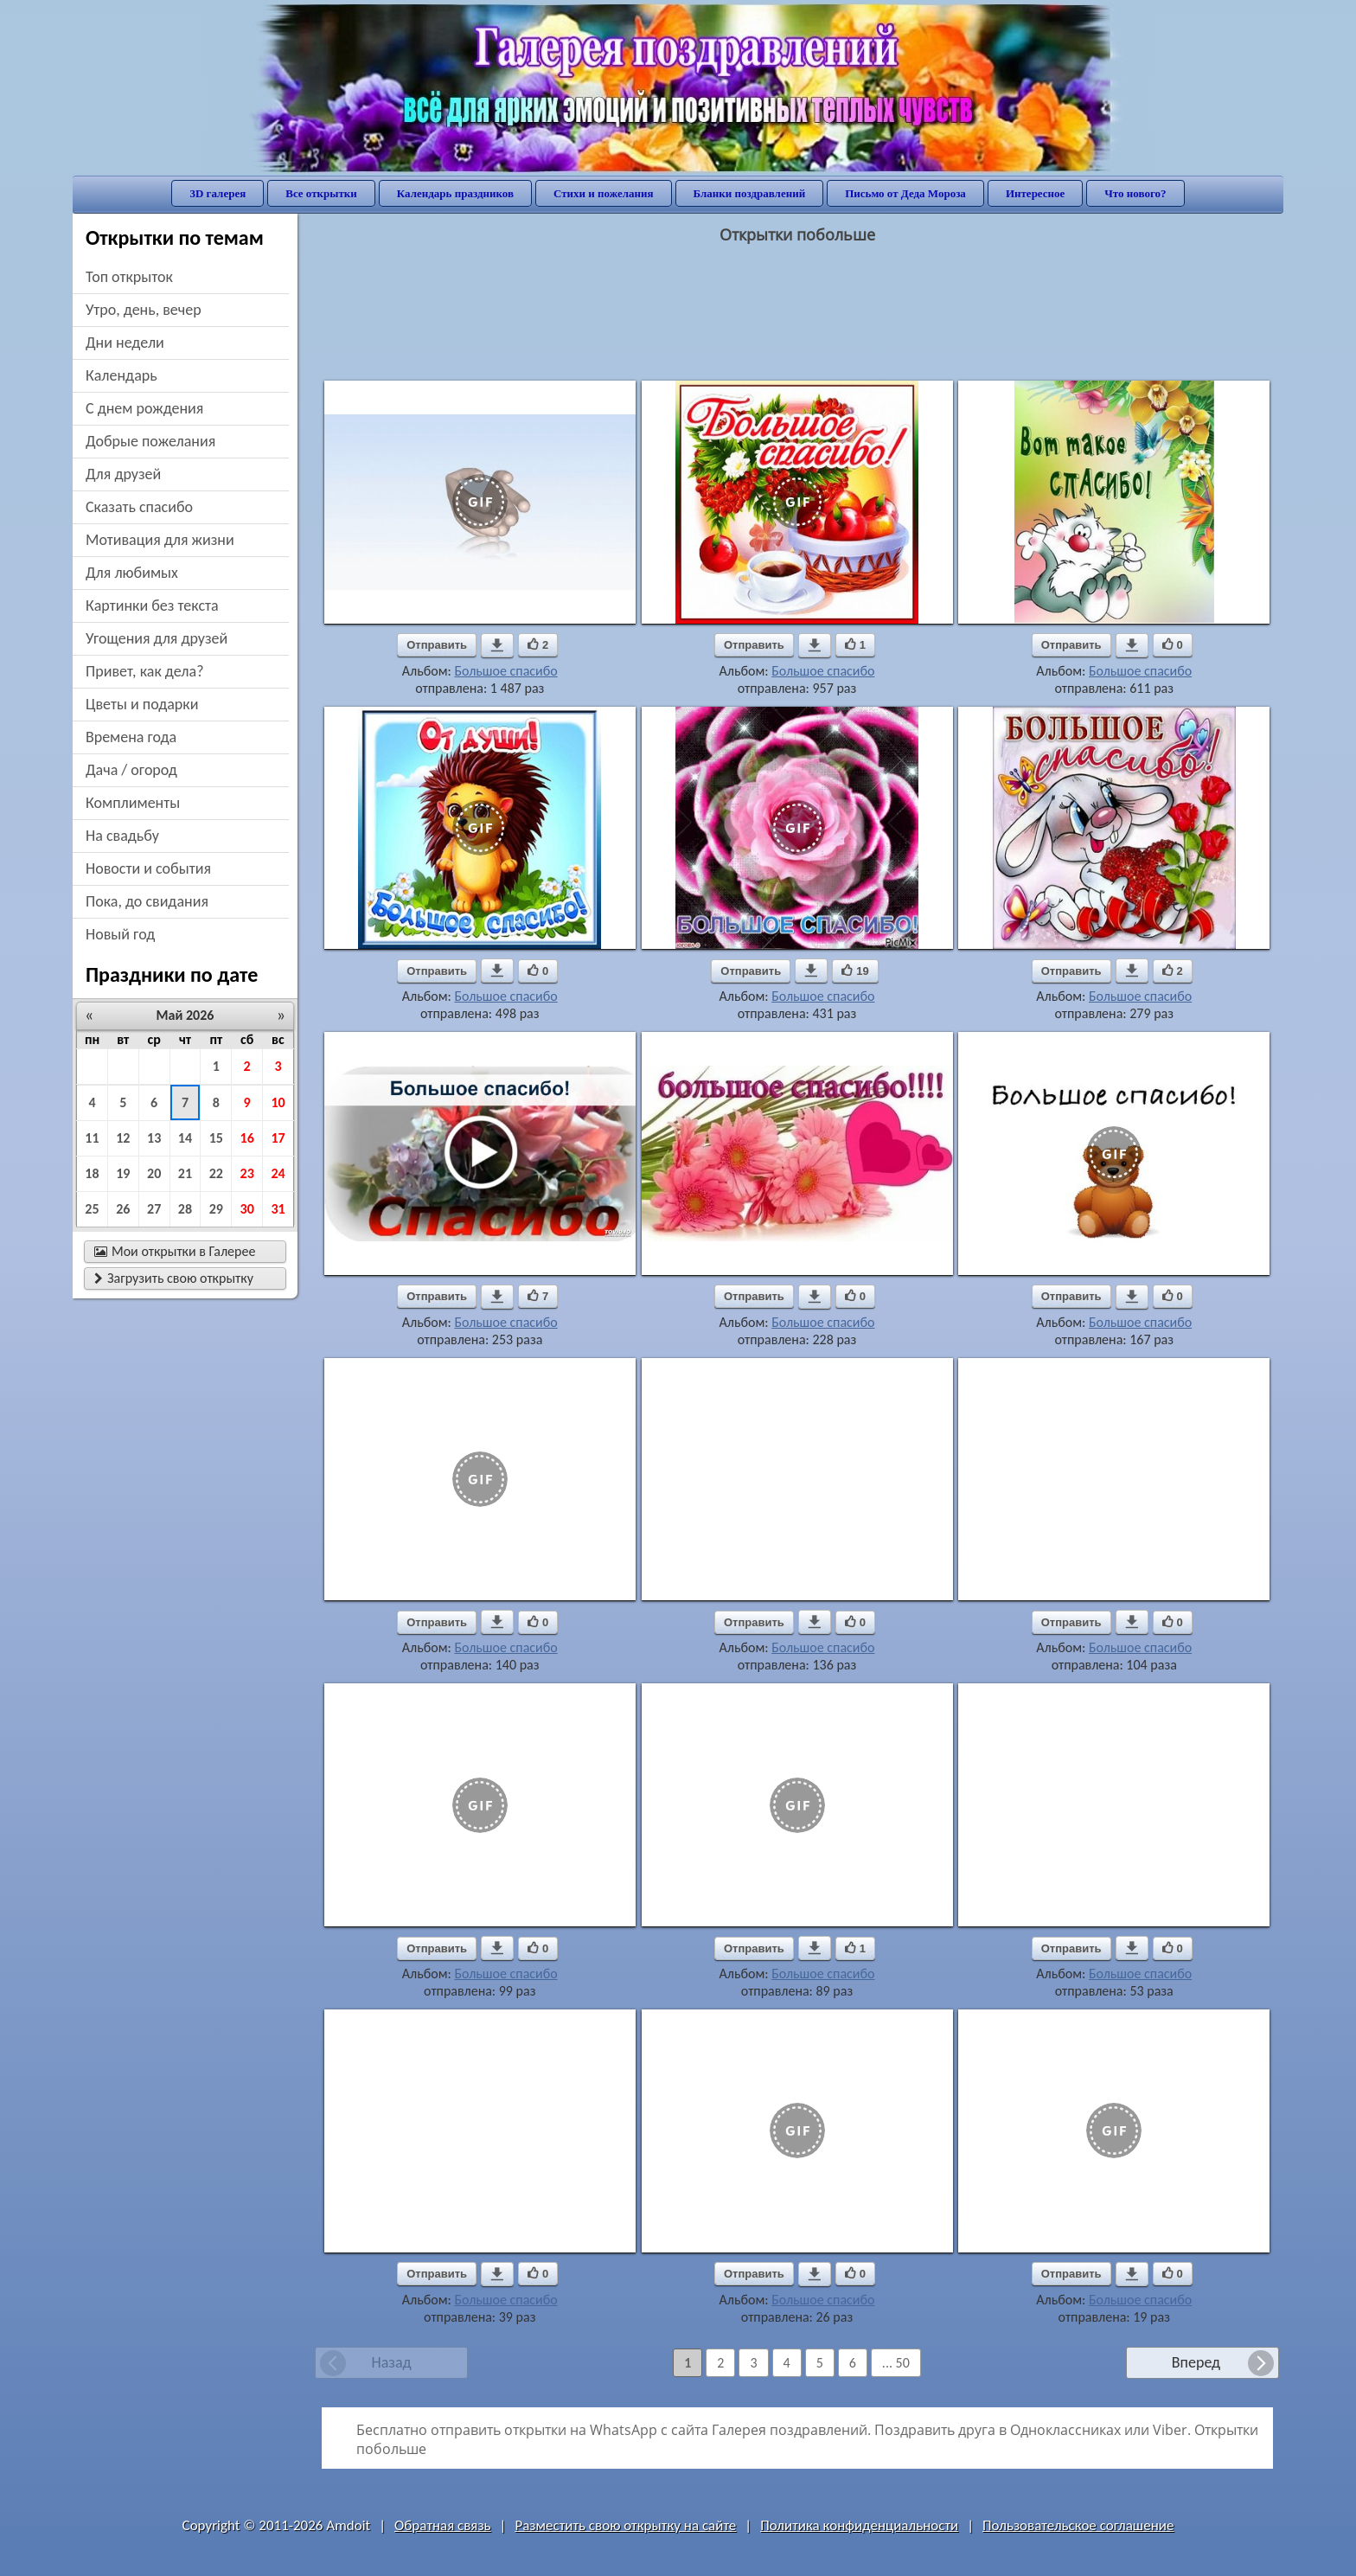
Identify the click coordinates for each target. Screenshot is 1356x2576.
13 (154, 1138)
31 (278, 1209)
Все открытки (321, 193)
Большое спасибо (505, 671)
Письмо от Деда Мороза (905, 193)
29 (216, 1209)
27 (154, 1209)
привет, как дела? (145, 671)
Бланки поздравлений (750, 193)
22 (216, 1173)
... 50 (896, 2363)
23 (247, 1173)
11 (92, 1138)
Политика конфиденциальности (859, 2525)
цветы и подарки (142, 704)
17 (278, 1138)
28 (185, 1209)
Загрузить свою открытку (173, 1278)
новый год (120, 934)
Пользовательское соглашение (1078, 2525)
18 (92, 1173)
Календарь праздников (455, 193)
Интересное (1035, 193)
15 (216, 1138)
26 (123, 1209)
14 (185, 1138)
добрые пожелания (150, 441)
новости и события (148, 868)
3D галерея (217, 193)
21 (185, 1173)
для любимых (132, 572)
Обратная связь (442, 2525)
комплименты (133, 802)
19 (123, 1173)
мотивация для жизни (160, 539)
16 (247, 1138)
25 (92, 1209)
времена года (131, 737)
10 (278, 1102)
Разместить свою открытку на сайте (625, 2525)
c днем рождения (144, 408)
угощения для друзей (156, 638)
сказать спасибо (139, 506)
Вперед (1196, 2362)
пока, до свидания (147, 901)
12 (123, 1138)
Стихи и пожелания (603, 193)
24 (278, 1173)
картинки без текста (152, 605)
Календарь (121, 375)
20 (154, 1173)
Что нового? (1135, 193)
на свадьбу (122, 835)
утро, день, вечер (143, 309)
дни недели (125, 342)
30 (247, 1209)
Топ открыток (129, 276)
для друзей (123, 474)
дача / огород (131, 769)
